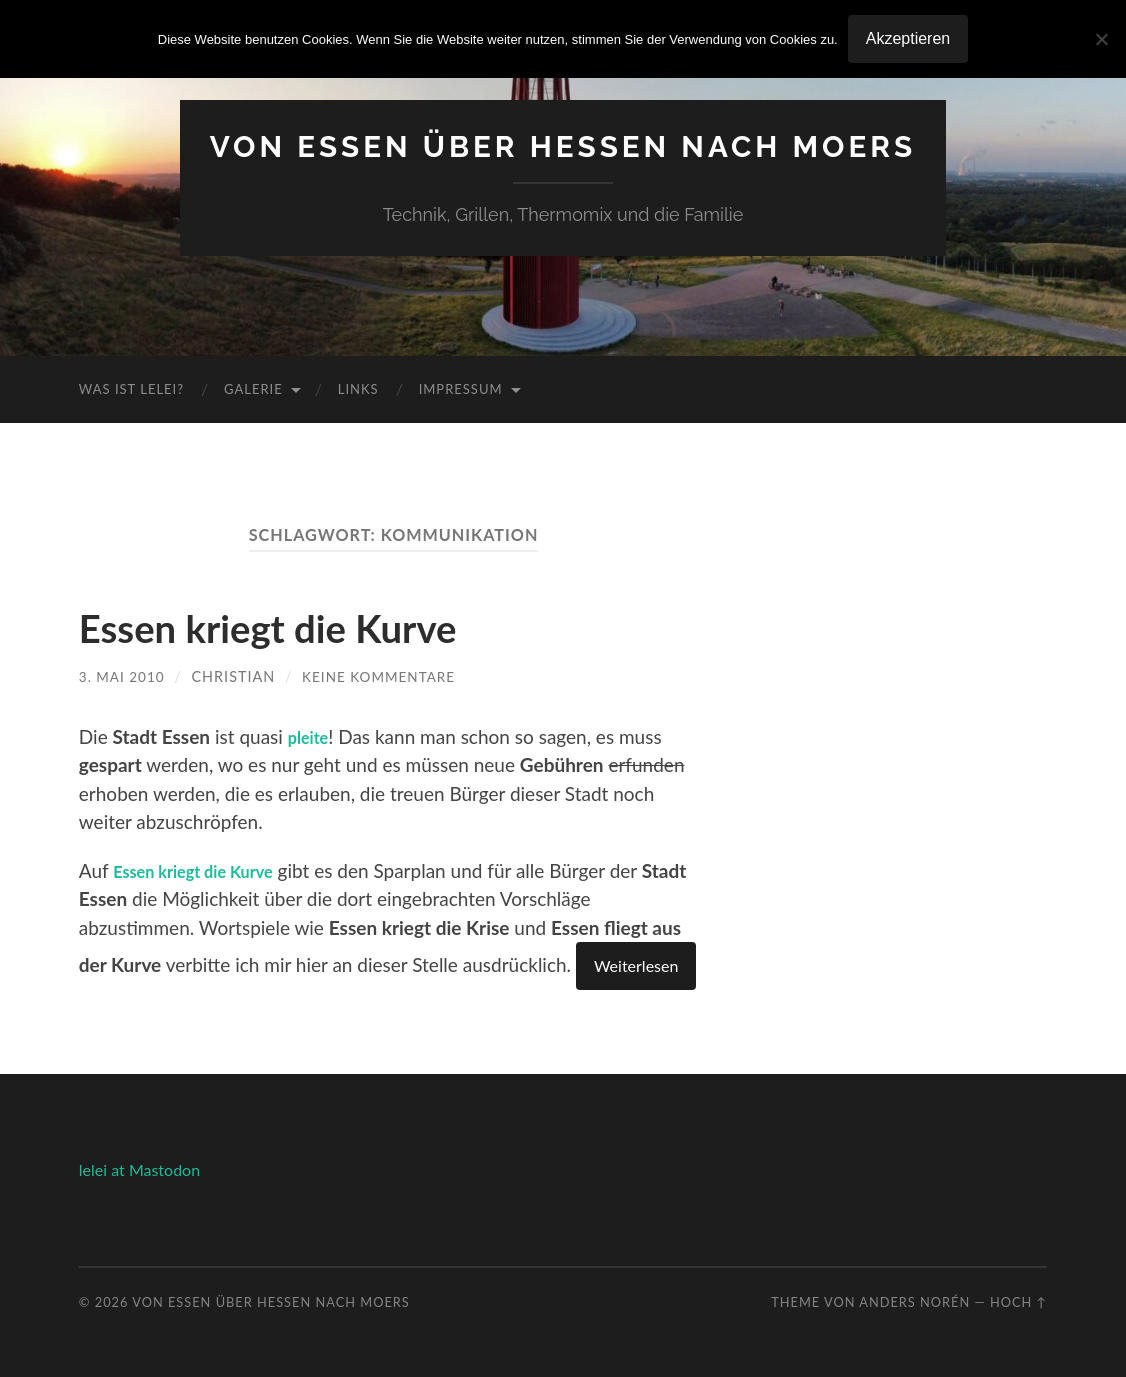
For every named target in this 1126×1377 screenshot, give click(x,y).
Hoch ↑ (1018, 1302)
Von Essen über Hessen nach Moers (562, 145)
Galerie (253, 389)
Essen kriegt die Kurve (301, 626)
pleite (312, 735)
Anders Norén (914, 1302)
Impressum (461, 389)
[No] (1101, 39)
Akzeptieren (908, 38)
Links (358, 389)
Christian (238, 676)
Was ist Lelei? (131, 389)
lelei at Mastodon (139, 1169)
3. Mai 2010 (124, 676)
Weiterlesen (636, 965)
